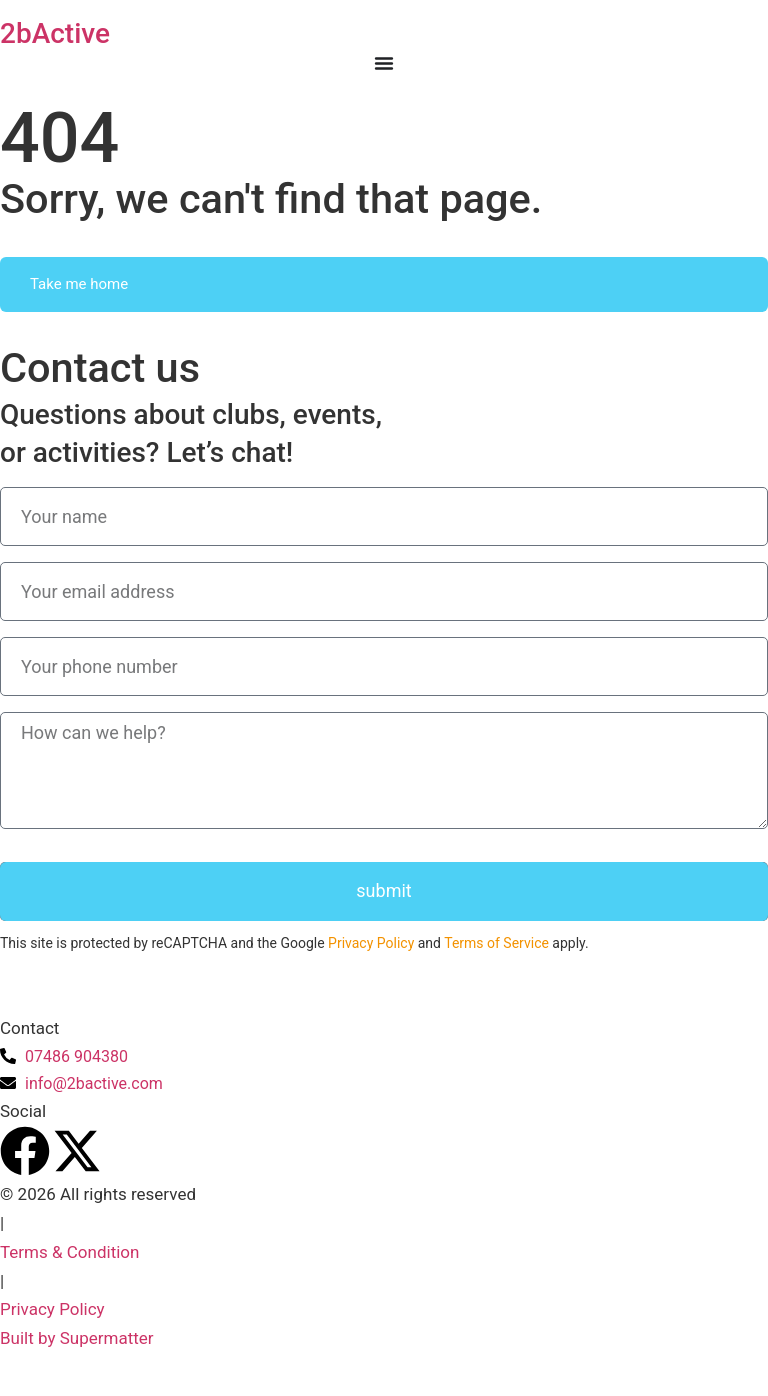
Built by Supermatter (77, 1338)
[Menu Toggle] (384, 63)
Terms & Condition (69, 1252)
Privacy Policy (371, 943)
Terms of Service (496, 943)
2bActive (55, 33)
